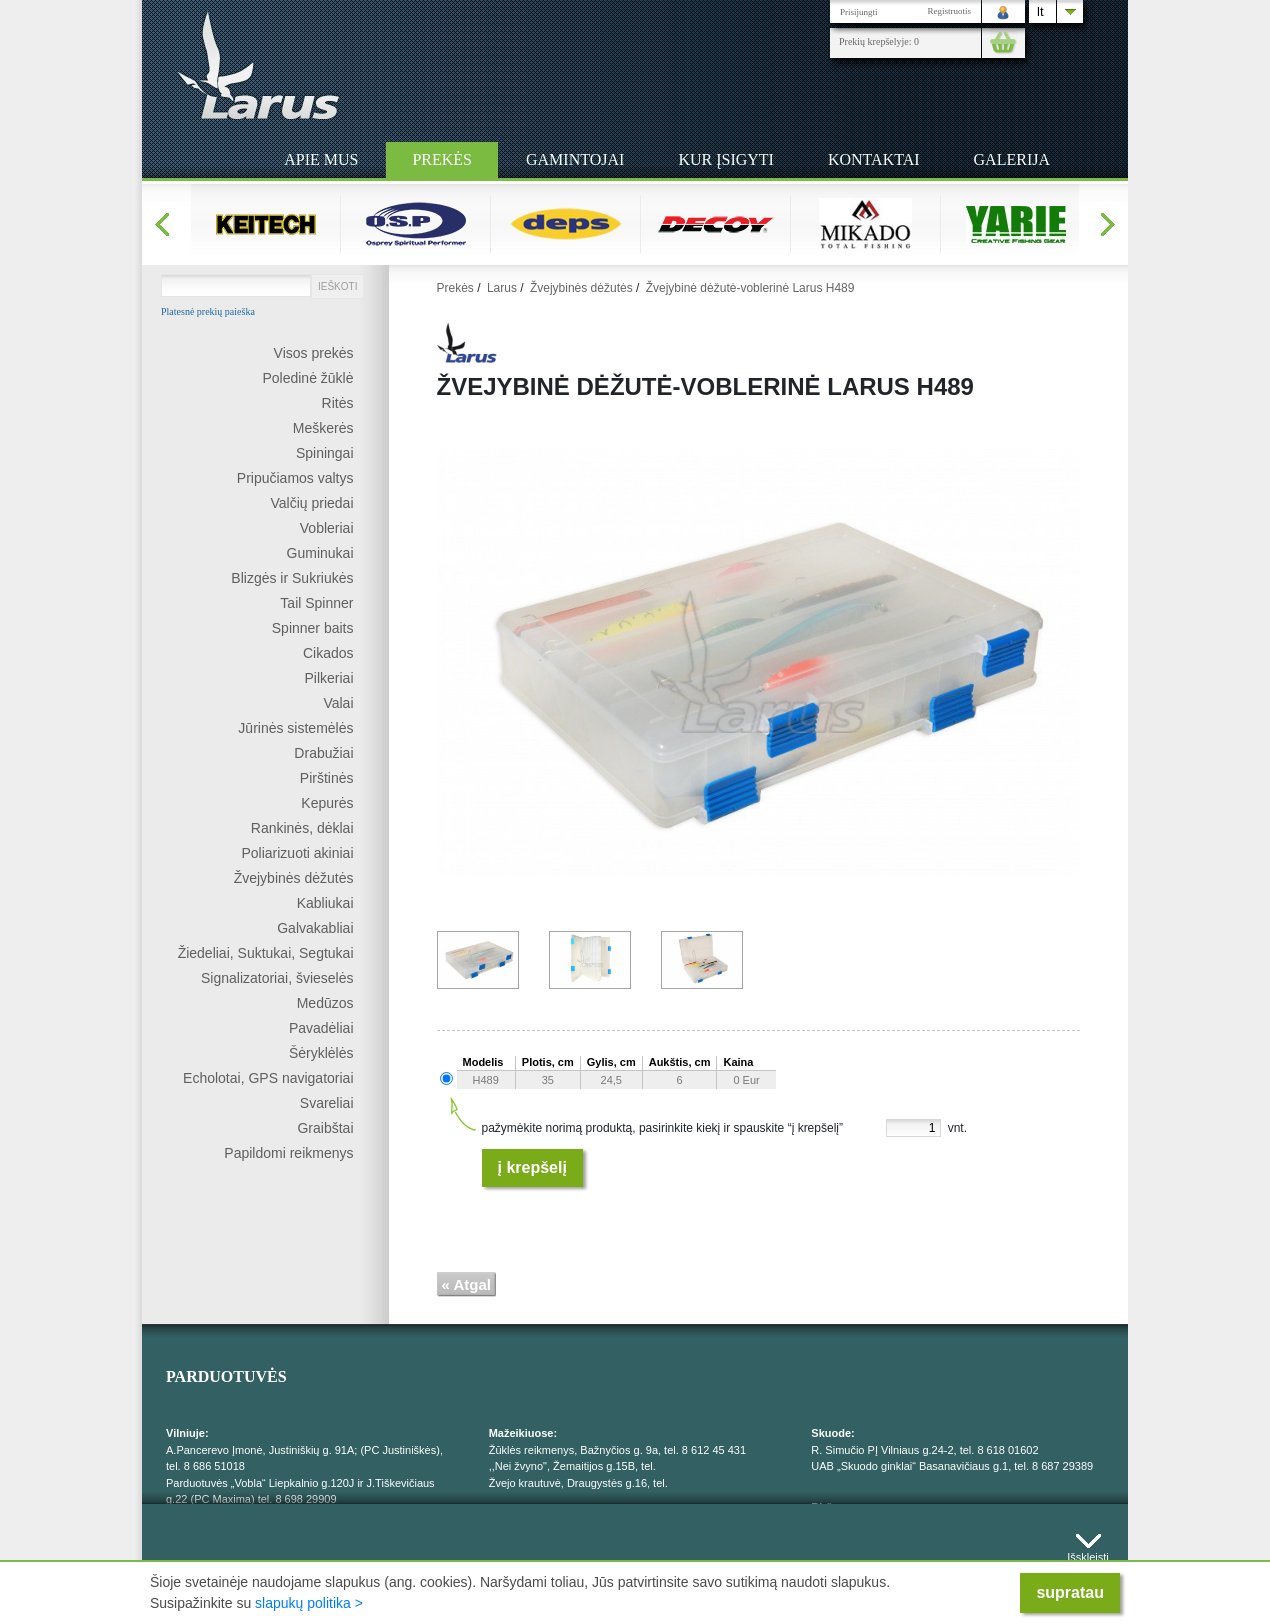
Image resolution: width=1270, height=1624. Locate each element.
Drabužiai (323, 753)
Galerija (1012, 159)
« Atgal (466, 1284)
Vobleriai (327, 528)
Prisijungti (859, 12)
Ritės (338, 403)
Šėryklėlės (321, 1053)
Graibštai (325, 1128)
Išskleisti (1088, 1552)
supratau (1070, 1592)
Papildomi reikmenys (288, 1153)
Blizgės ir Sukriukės (292, 578)
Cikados (328, 653)
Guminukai (320, 553)
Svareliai (327, 1103)
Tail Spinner (316, 603)
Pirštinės (327, 778)
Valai (338, 703)
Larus (502, 288)
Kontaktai (874, 159)
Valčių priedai (311, 503)
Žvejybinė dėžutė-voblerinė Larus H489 (750, 288)
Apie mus (321, 159)
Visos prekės (314, 353)
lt (1040, 11)
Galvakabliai (315, 928)
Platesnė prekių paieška (208, 312)
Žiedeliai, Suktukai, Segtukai (266, 953)
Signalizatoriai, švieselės (277, 978)
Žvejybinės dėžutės (294, 878)
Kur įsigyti (726, 159)
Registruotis (949, 11)
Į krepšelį (532, 1167)
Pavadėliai (321, 1028)
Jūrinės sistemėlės (295, 728)
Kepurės (327, 803)
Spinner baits (313, 628)
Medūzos (325, 1003)
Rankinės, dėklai (302, 828)
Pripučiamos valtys (295, 478)
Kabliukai (325, 903)
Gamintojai (575, 159)
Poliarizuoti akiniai (297, 853)
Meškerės (323, 428)
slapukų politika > (309, 1603)
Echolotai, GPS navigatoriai (268, 1078)
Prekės (442, 159)
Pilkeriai (328, 678)
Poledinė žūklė (307, 378)
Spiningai (325, 453)
